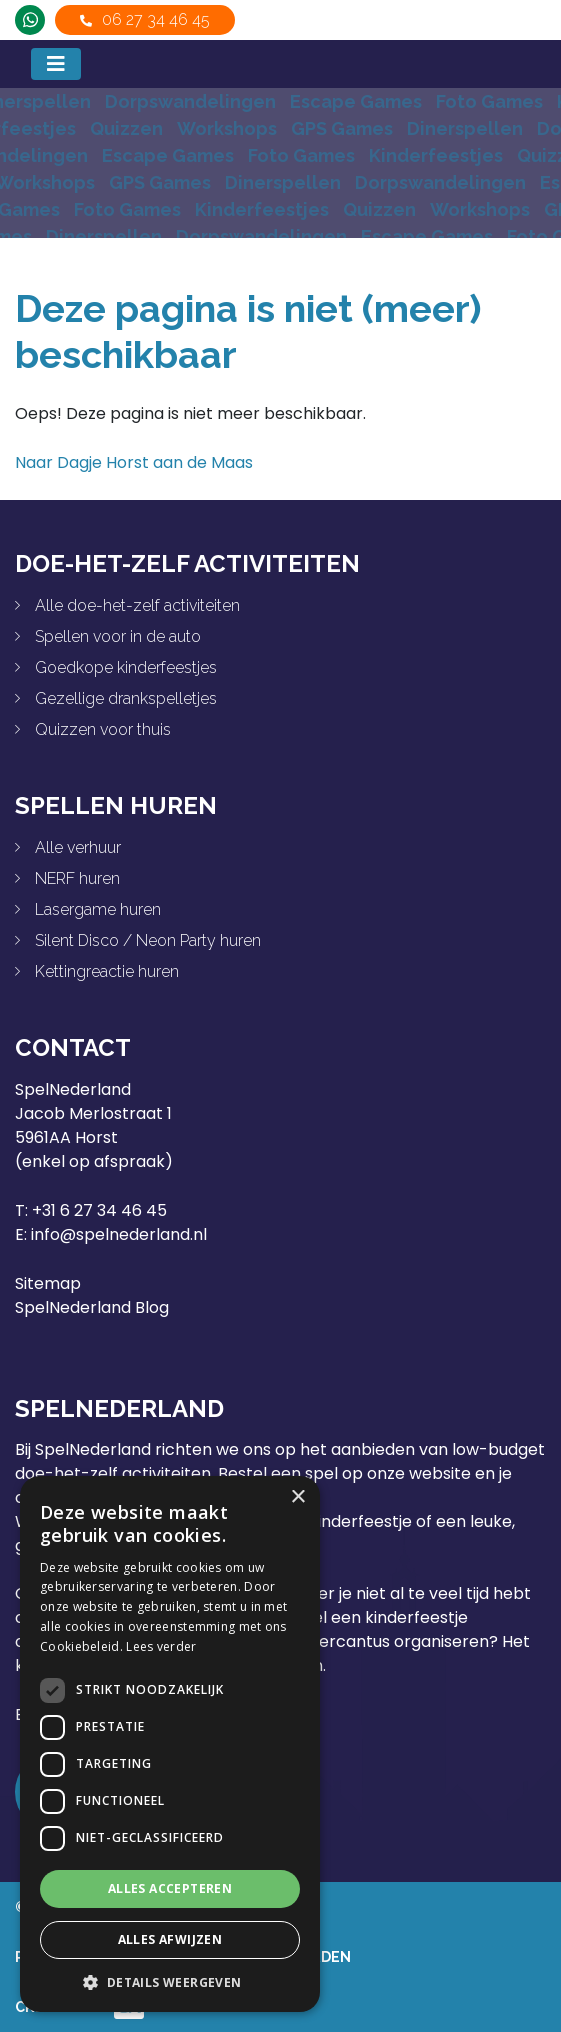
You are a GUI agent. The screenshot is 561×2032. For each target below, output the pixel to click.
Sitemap (48, 1283)
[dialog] (170, 1744)
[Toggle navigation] (56, 64)
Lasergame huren (98, 909)
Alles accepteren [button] (170, 1888)
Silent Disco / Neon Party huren (148, 940)
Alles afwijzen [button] (170, 1939)
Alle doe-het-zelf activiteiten (137, 605)
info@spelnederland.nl (119, 1234)
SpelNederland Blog (92, 1307)
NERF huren (77, 878)
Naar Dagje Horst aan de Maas (134, 462)
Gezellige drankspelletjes (126, 698)
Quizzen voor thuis (103, 729)
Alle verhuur (78, 847)
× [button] (297, 1497)
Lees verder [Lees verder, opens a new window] (161, 1646)
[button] (170, 1982)
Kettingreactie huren (107, 971)
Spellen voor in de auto (118, 636)
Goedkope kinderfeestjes (126, 667)
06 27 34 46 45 (156, 19)
